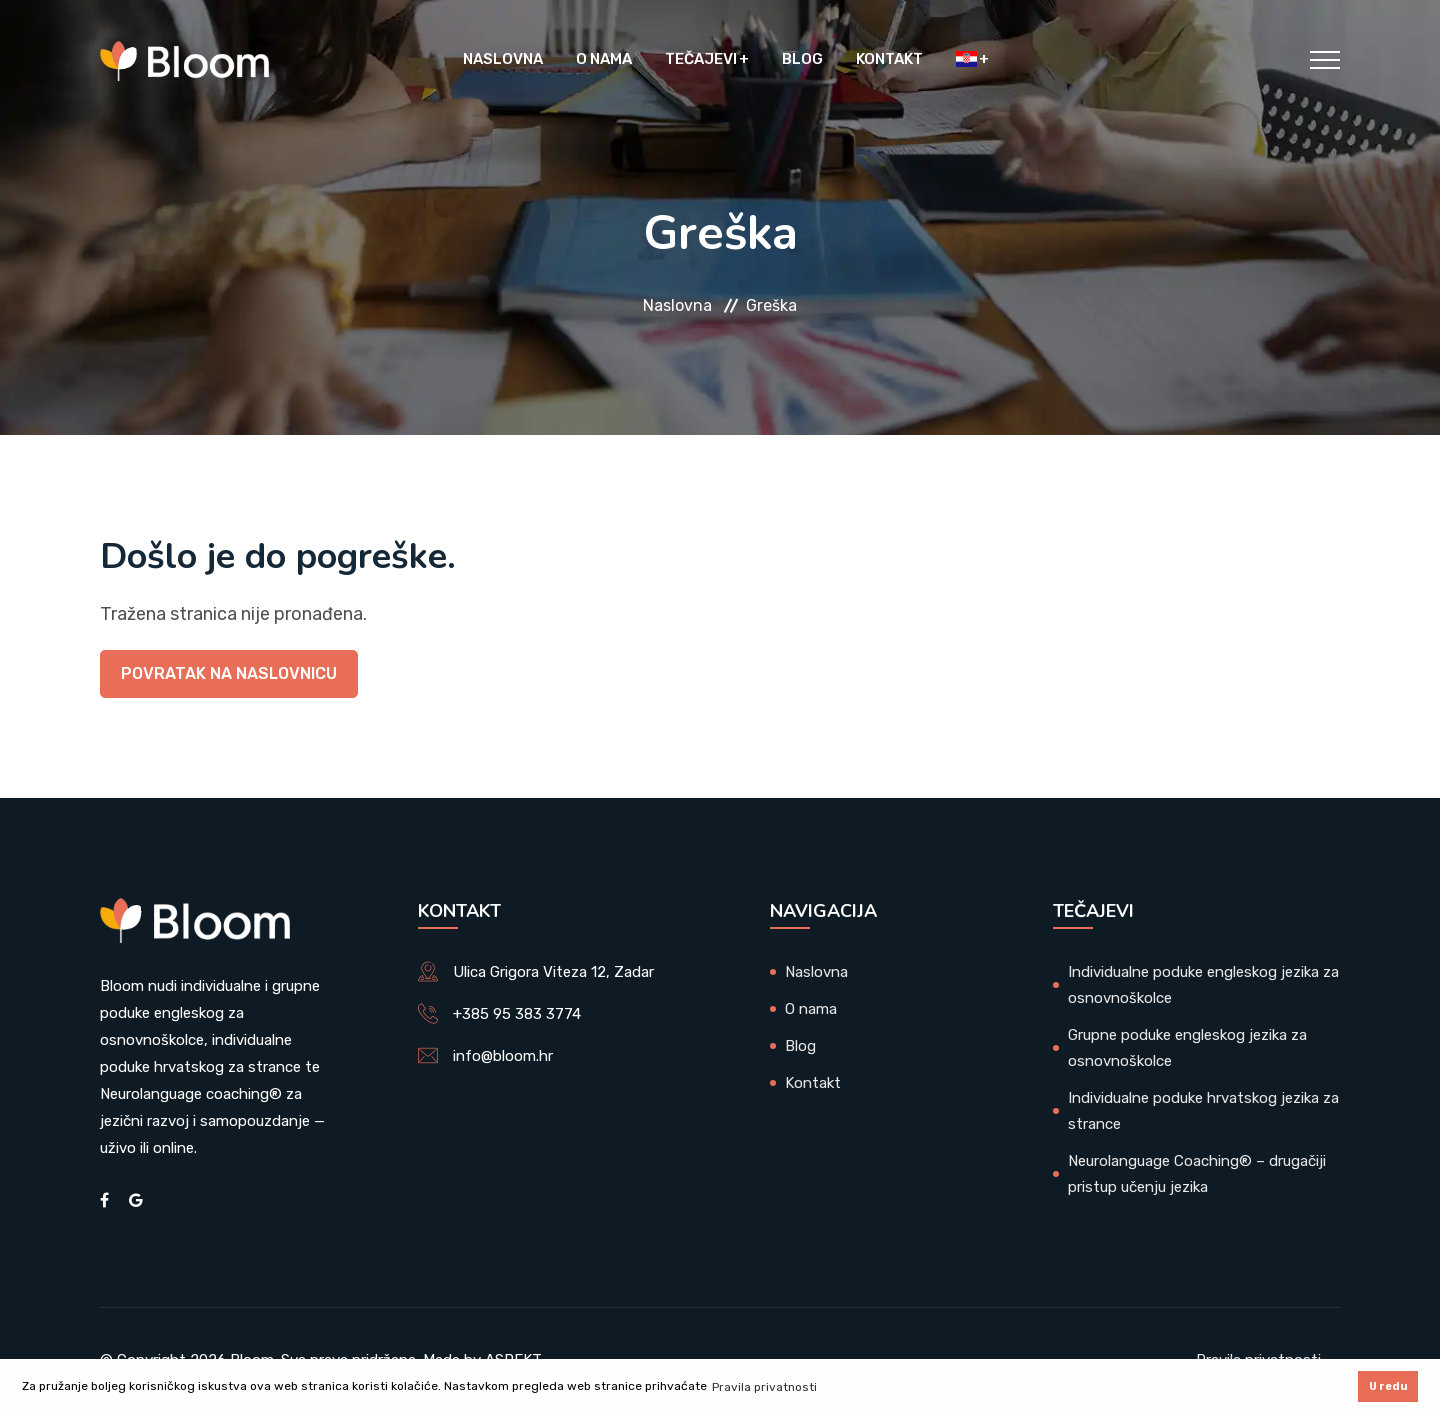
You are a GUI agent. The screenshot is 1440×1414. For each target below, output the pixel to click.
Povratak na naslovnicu (229, 673)
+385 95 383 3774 (517, 1014)
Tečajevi (701, 60)
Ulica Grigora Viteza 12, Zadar (553, 972)
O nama (604, 60)
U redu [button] (1388, 1386)
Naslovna (503, 60)
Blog (802, 60)
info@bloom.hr (503, 1056)
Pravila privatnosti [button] (764, 1387)
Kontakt (889, 60)
